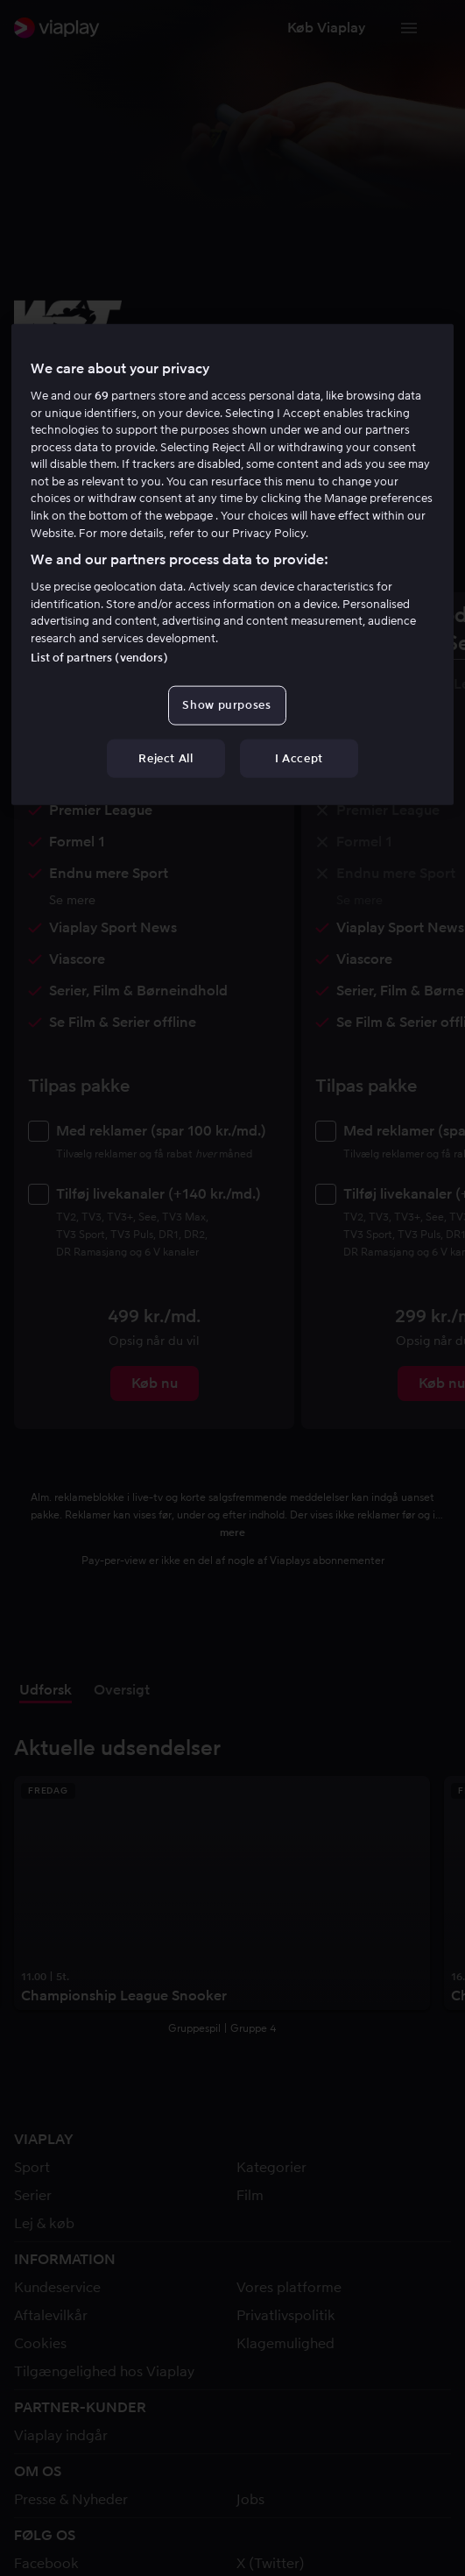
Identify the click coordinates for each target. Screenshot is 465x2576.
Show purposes (226, 704)
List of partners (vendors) (99, 657)
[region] (232, 564)
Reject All (166, 757)
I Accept (299, 757)
